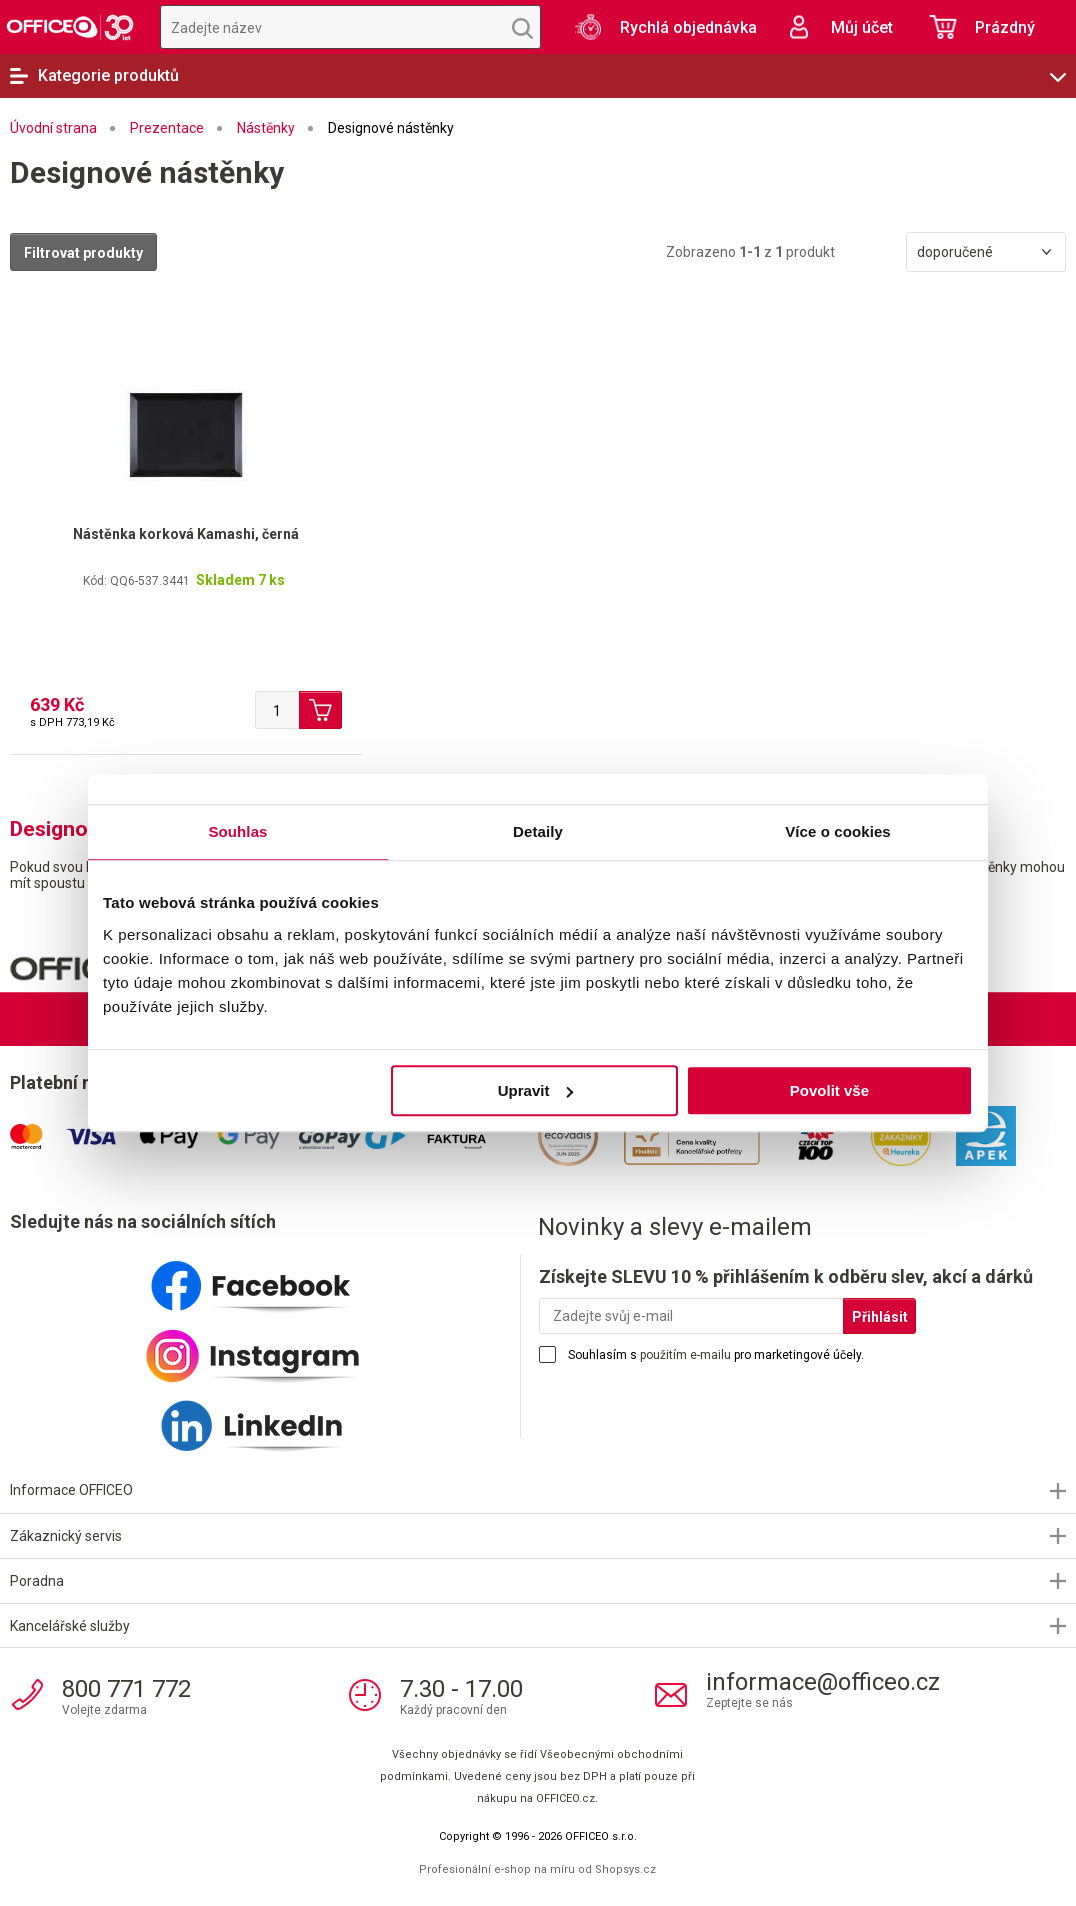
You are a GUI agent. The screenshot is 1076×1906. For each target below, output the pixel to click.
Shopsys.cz (625, 1869)
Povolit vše (829, 1090)
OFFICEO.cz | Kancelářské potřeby (70, 27)
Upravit (536, 1090)
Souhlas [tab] (237, 831)
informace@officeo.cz (823, 1682)
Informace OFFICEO (71, 1490)
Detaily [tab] (538, 831)
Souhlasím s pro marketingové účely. (716, 1355)
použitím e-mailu (685, 1355)
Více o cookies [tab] (838, 831)
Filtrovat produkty (83, 253)
